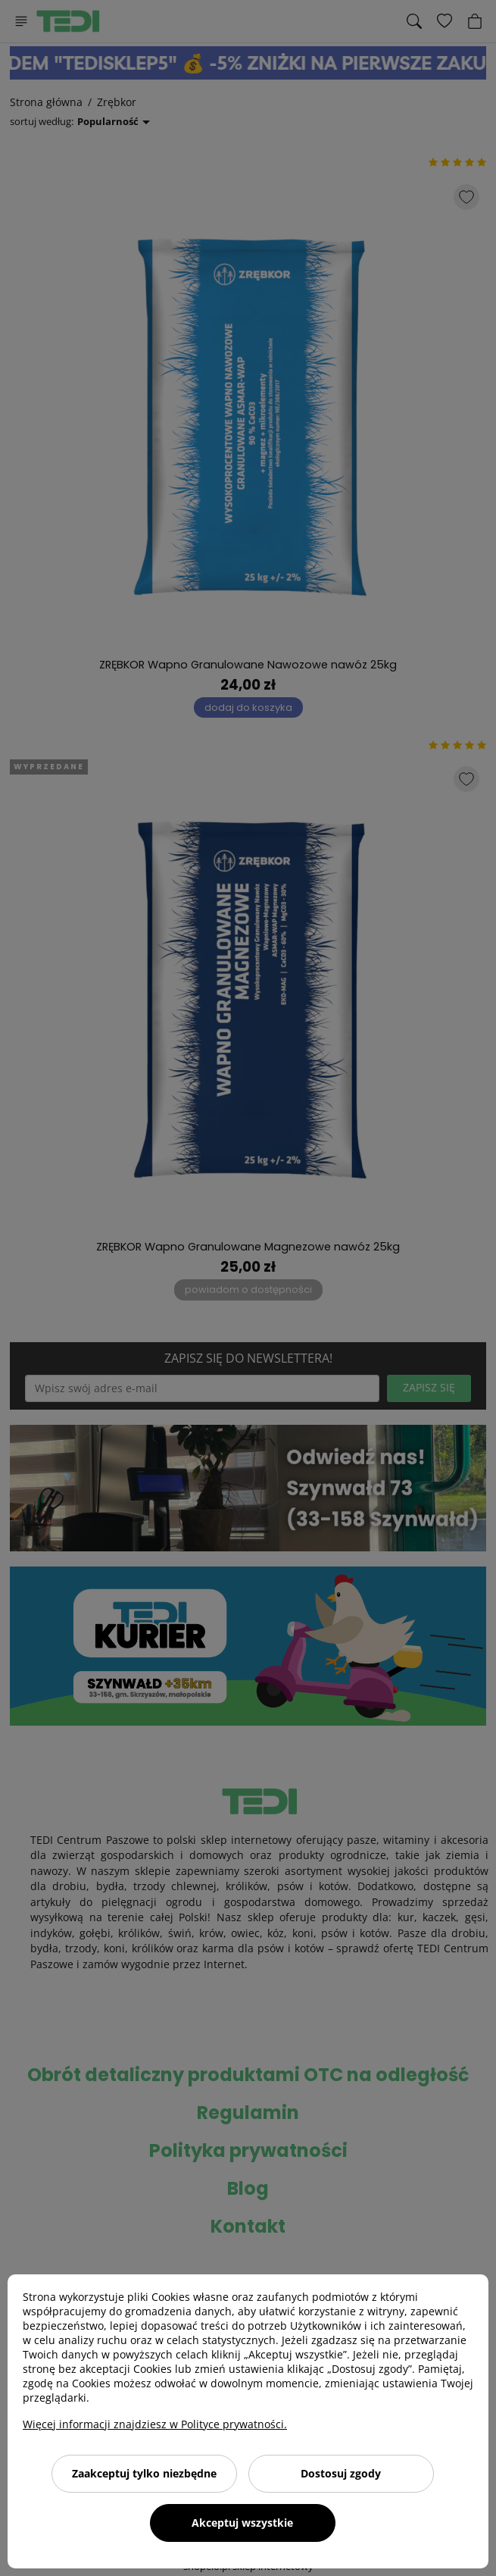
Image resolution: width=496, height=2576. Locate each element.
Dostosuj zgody (341, 2473)
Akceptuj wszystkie (242, 2522)
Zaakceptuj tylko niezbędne (144, 2473)
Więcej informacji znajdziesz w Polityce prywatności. (155, 2424)
